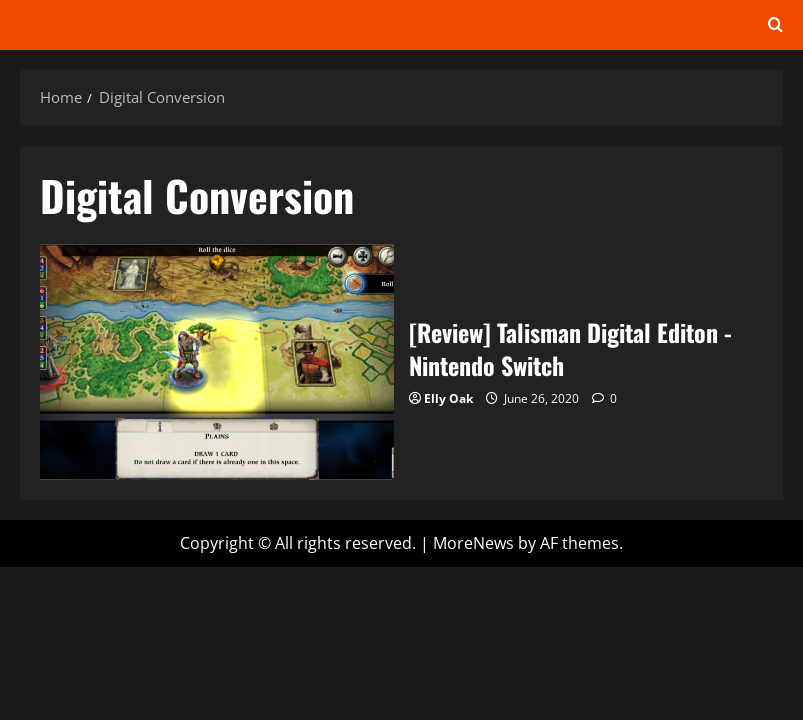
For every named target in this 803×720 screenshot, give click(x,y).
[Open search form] (775, 25)
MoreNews (473, 543)
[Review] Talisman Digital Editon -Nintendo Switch (217, 362)
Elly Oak (448, 398)
